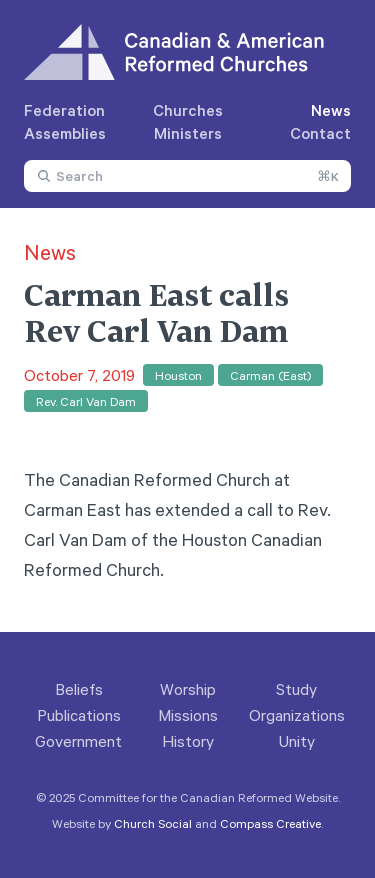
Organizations (297, 715)
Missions (188, 715)
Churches (188, 110)
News (331, 110)
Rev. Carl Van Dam (86, 401)
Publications (79, 715)
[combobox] (187, 176)
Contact (320, 133)
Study (296, 689)
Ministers (188, 133)
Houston (178, 375)
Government (78, 741)
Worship (188, 689)
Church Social (153, 823)
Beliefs (79, 689)
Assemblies (65, 133)
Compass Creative (270, 823)
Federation (64, 110)
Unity (297, 741)
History (188, 741)
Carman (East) (270, 375)
